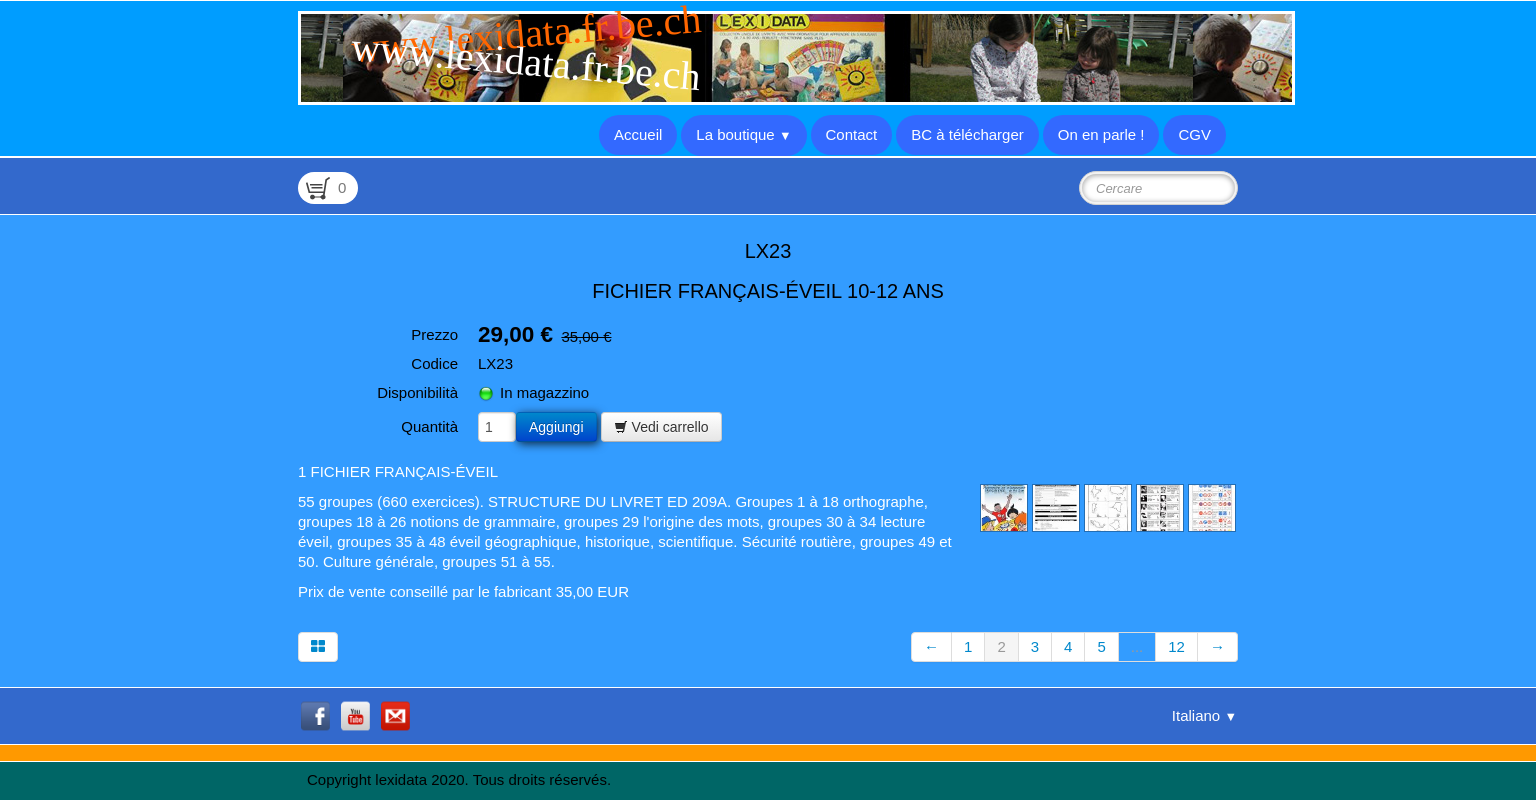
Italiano (1204, 715)
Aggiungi (556, 427)
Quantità (429, 426)
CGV (1194, 134)
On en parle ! (1101, 134)
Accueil (638, 134)
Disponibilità (417, 392)
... (1137, 646)
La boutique (743, 134)
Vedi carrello (661, 427)
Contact (852, 134)
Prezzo (434, 334)
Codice (434, 363)
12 (1176, 646)
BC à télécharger (967, 134)
